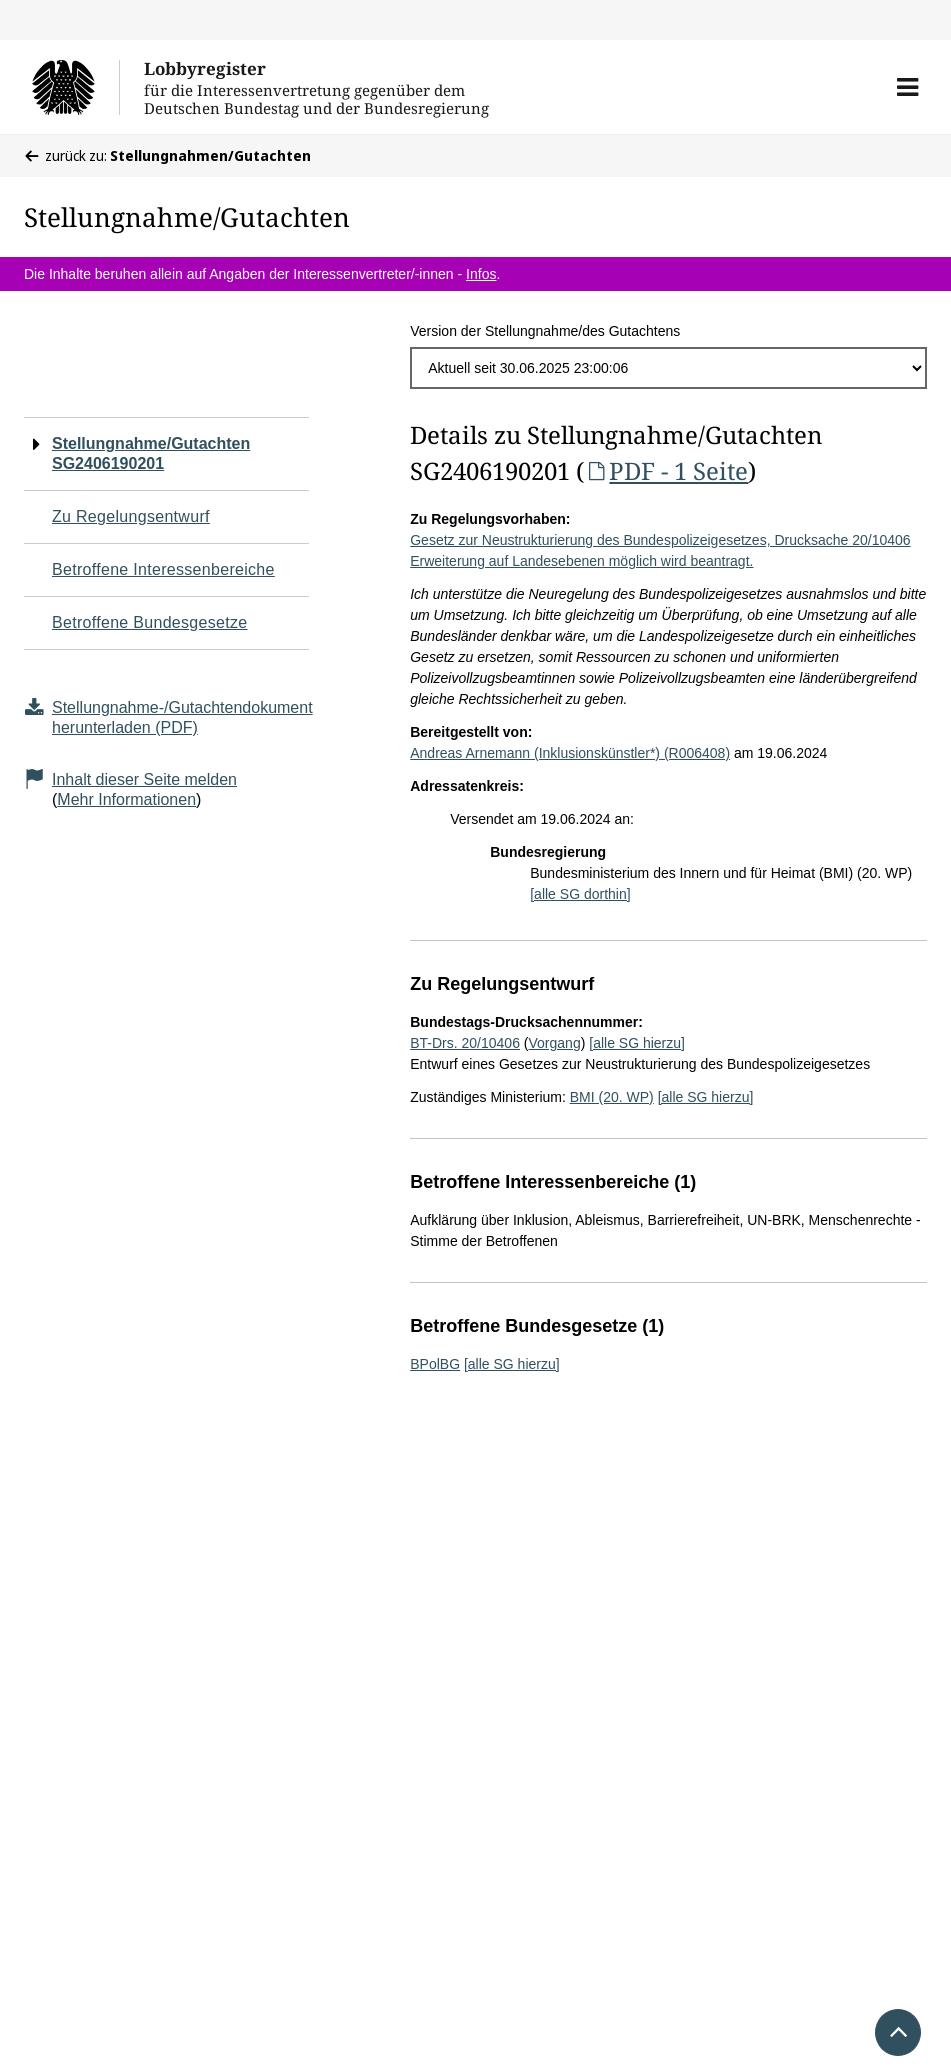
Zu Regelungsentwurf (131, 516)
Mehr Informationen (126, 799)
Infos (481, 274)
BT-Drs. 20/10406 (465, 1043)
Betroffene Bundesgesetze (150, 622)
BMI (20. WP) (612, 1097)
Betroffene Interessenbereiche (163, 569)
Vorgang (555, 1043)
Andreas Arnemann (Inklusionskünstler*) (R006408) (570, 753)
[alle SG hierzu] (637, 1043)
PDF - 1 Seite (666, 470)
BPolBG (435, 1364)
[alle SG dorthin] (580, 894)
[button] (907, 87)
